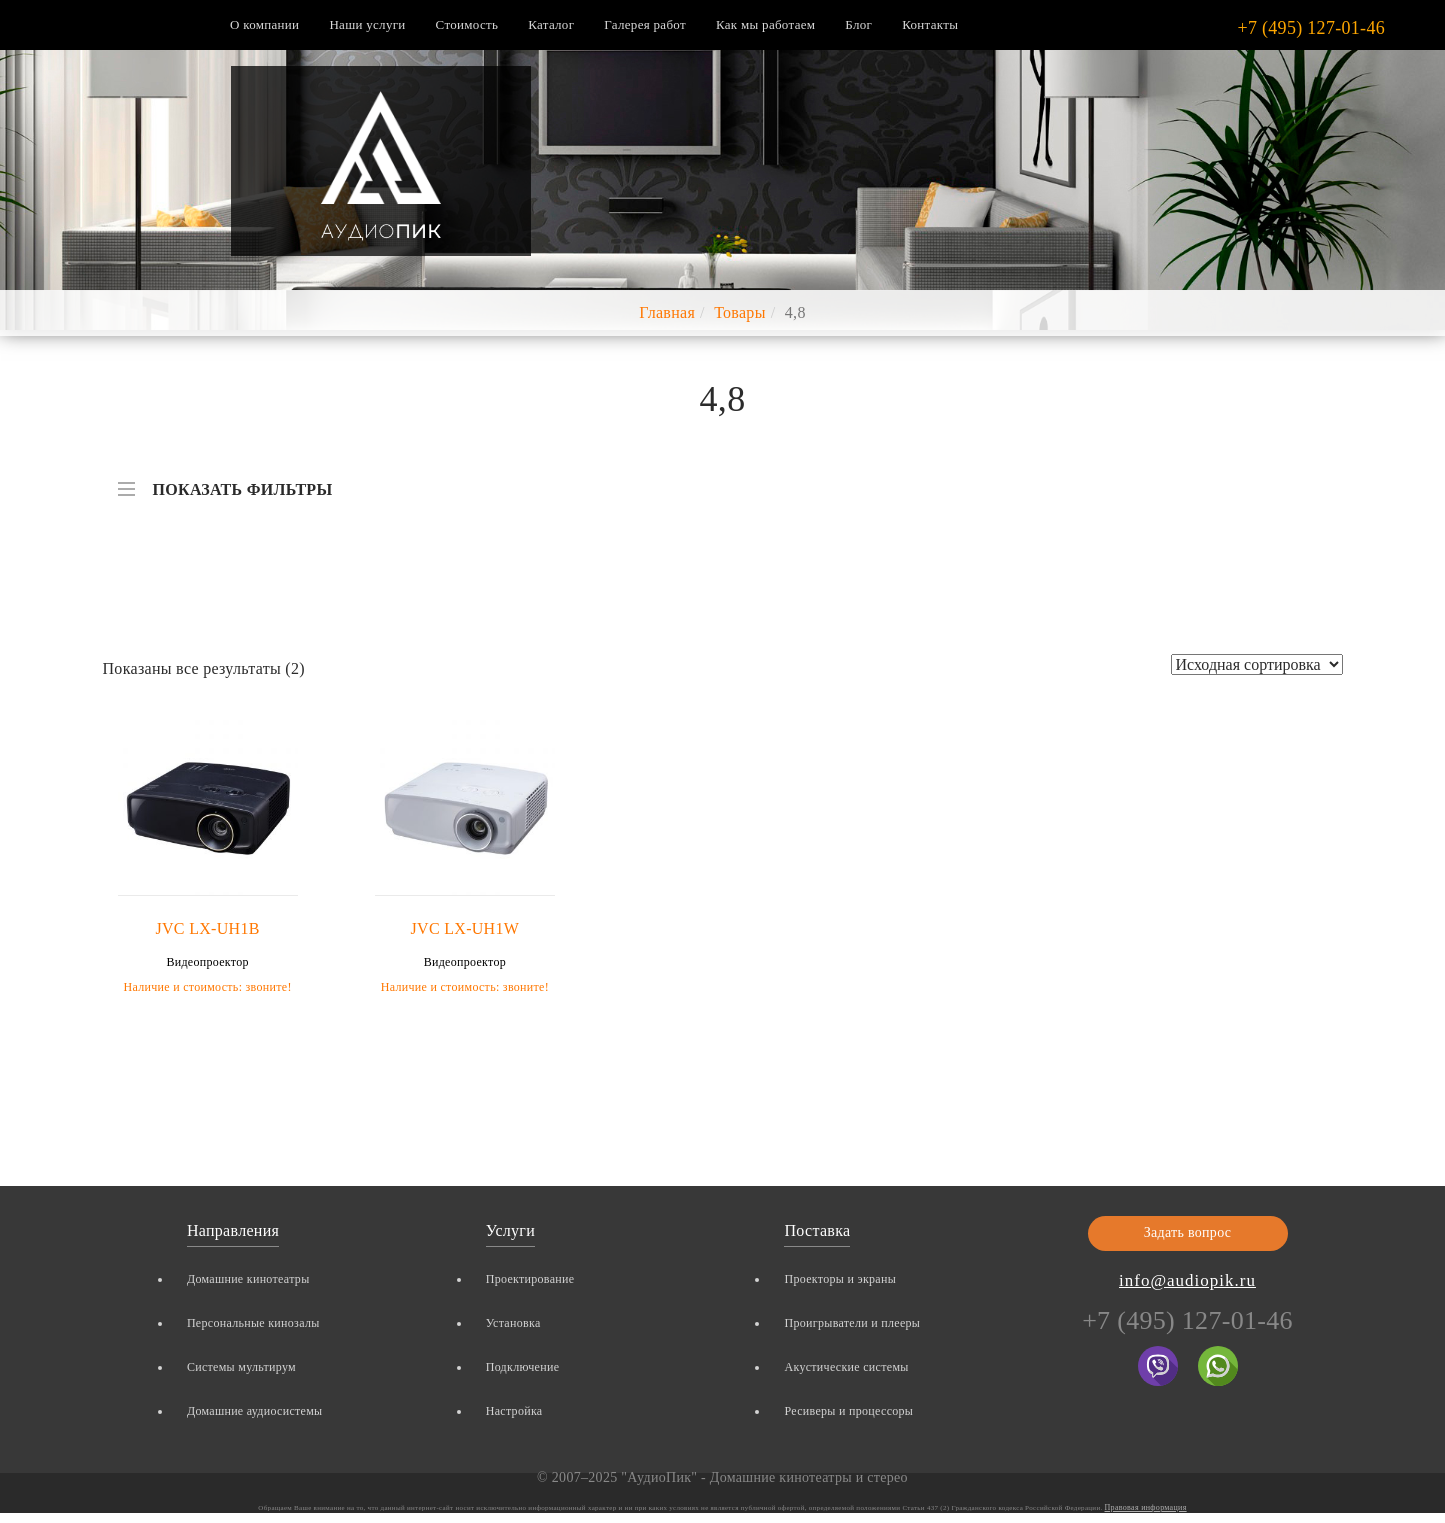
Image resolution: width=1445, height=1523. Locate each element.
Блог (858, 24)
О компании (264, 24)
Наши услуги (367, 24)
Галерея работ (645, 24)
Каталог (551, 24)
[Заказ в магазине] (1257, 664)
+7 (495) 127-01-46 (1311, 28)
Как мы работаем (765, 24)
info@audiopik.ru (1187, 1280)
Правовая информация (1146, 1507)
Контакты (930, 24)
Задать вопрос (1188, 1232)
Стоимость (467, 24)
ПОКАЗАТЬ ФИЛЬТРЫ (225, 480)
